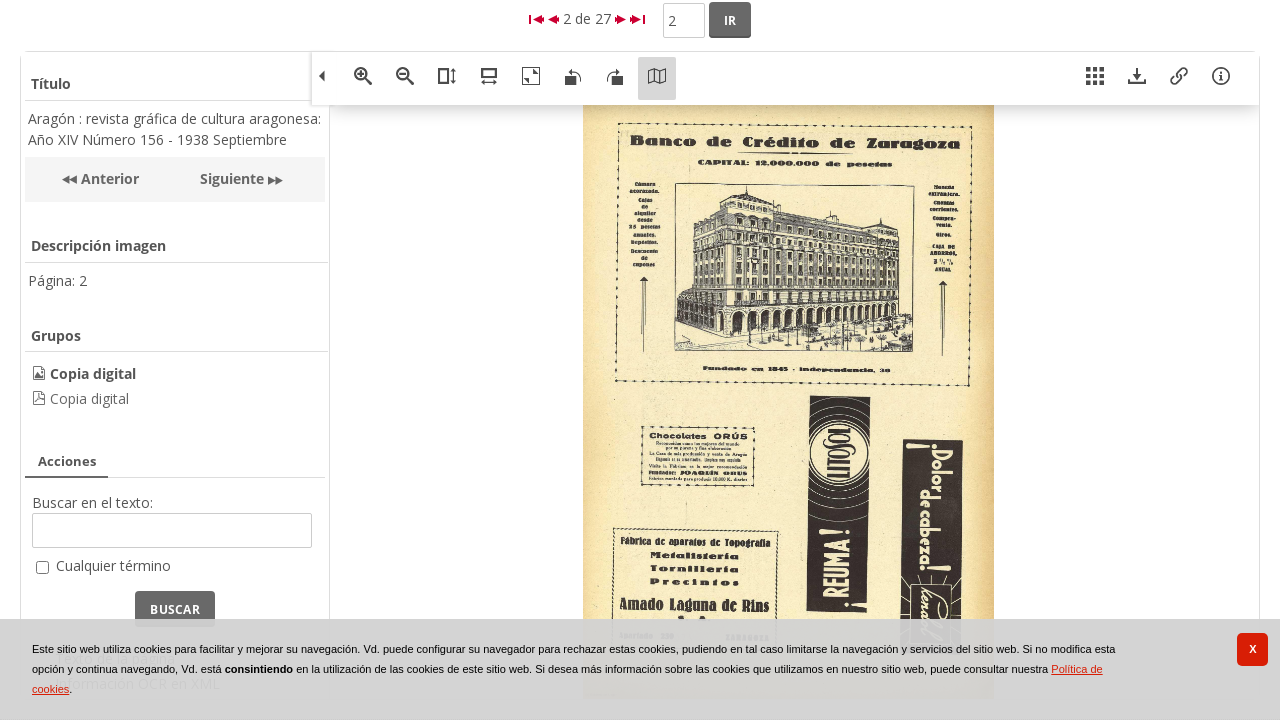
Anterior (108, 178)
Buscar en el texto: (92, 502)
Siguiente (232, 178)
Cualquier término (113, 565)
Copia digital (89, 398)
